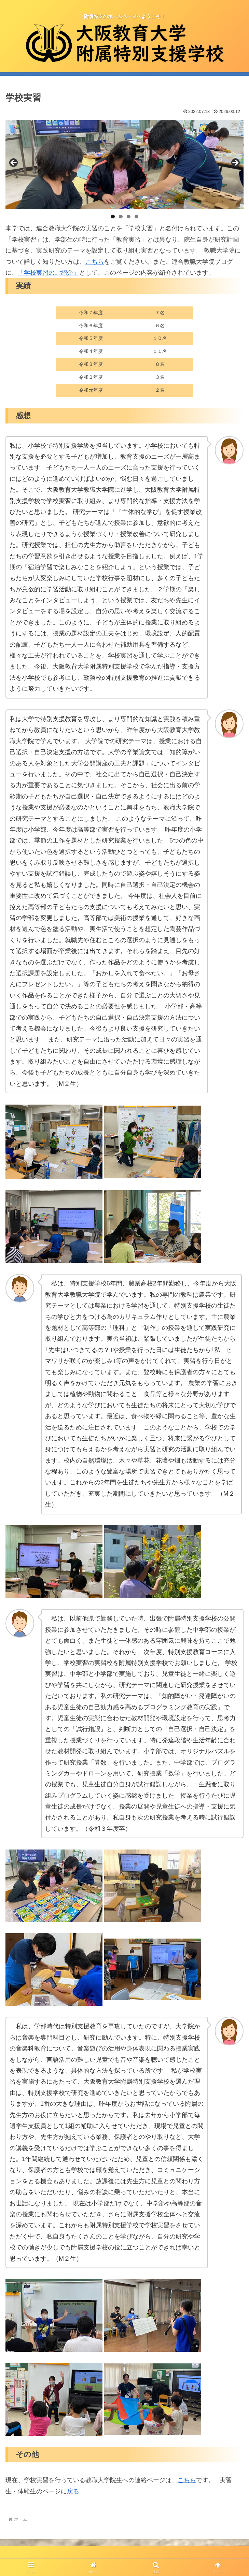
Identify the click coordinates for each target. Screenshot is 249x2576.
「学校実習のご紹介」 (48, 272)
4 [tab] (136, 216)
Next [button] (235, 163)
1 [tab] (113, 216)
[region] (124, 164)
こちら (94, 261)
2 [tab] (121, 216)
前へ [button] (14, 163)
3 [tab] (128, 216)
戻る (73, 2491)
